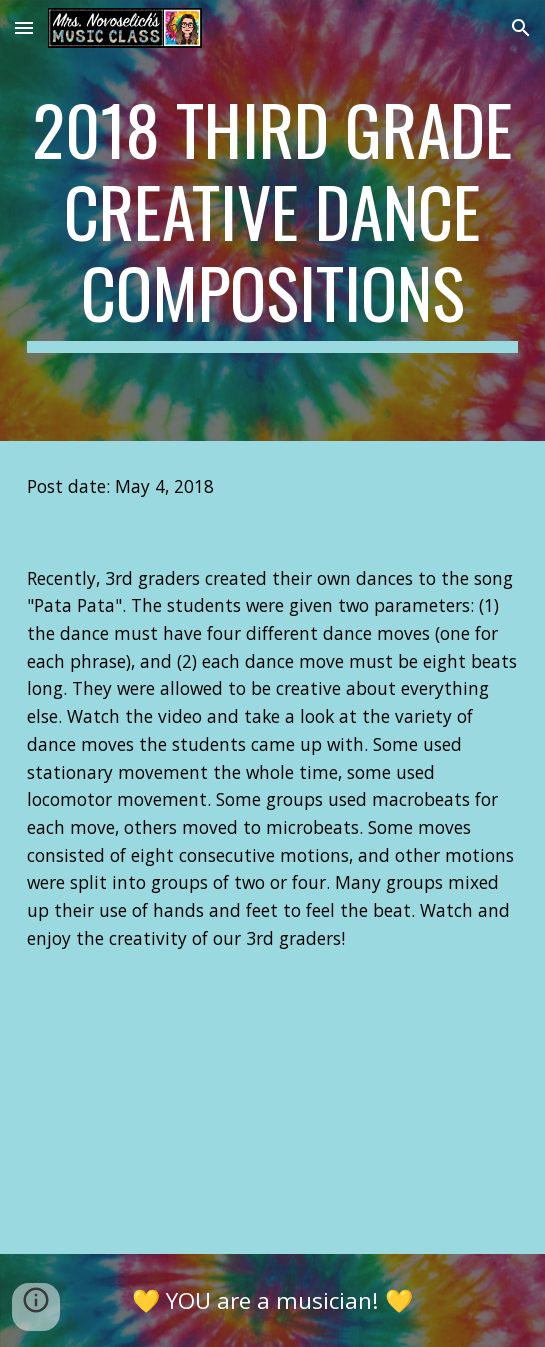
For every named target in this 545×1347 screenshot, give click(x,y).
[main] (272, 220)
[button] (24, 27)
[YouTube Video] (272, 1119)
